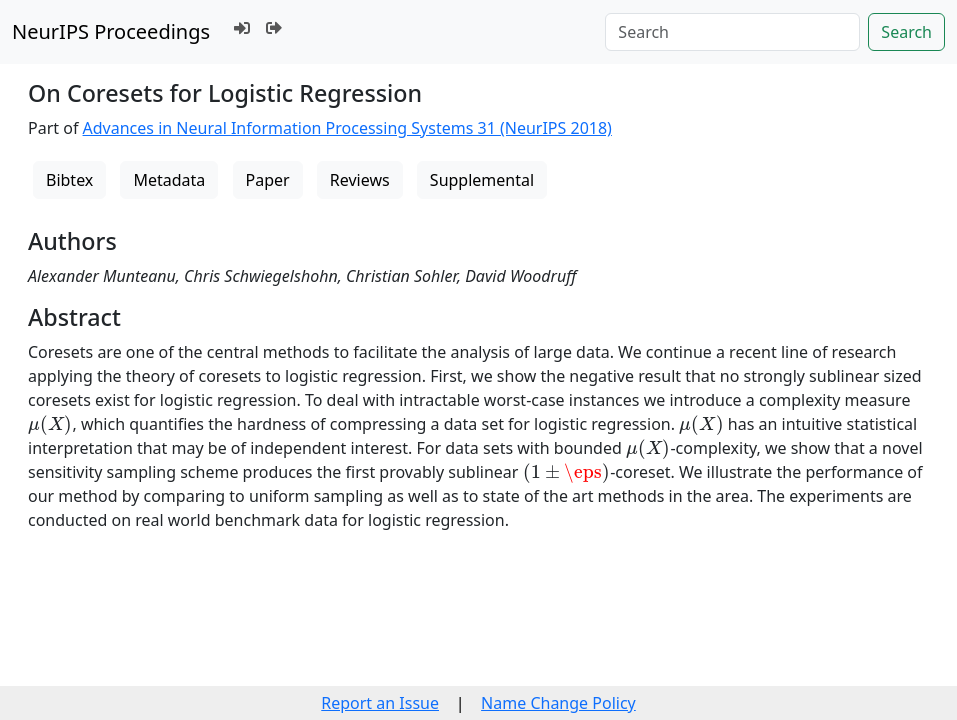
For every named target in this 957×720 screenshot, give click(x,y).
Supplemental (482, 180)
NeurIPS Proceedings (111, 31)
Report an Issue (380, 703)
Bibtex (69, 180)
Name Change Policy (558, 703)
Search (906, 32)
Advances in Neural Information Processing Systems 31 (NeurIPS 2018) (347, 128)
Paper (268, 180)
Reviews (360, 180)
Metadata (169, 180)
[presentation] (50, 425)
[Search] (732, 32)
